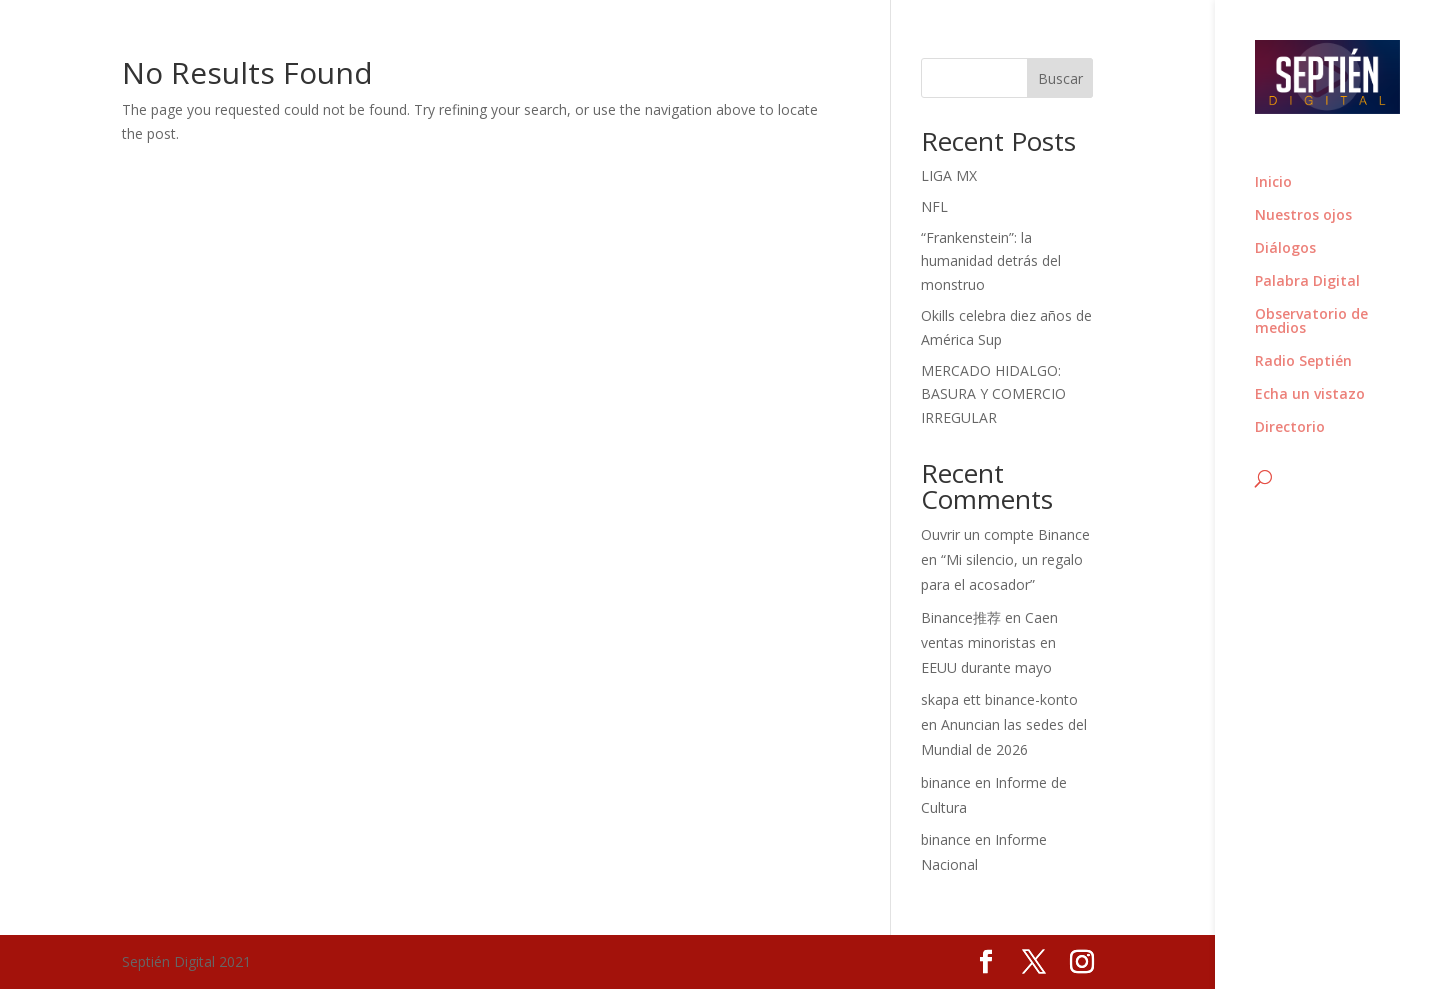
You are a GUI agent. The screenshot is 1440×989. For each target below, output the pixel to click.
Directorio (1290, 428)
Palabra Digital (1307, 282)
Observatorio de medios (1311, 322)
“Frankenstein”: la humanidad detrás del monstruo (991, 261)
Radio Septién (1303, 362)
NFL (934, 206)
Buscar (1060, 78)
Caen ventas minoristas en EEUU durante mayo (989, 642)
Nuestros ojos (1303, 216)
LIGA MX (949, 175)
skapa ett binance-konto (999, 699)
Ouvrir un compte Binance (1005, 534)
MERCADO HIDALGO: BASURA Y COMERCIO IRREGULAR (993, 394)
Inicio (1273, 183)
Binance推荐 (961, 617)
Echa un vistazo (1310, 395)
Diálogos (1285, 249)
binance (946, 782)
